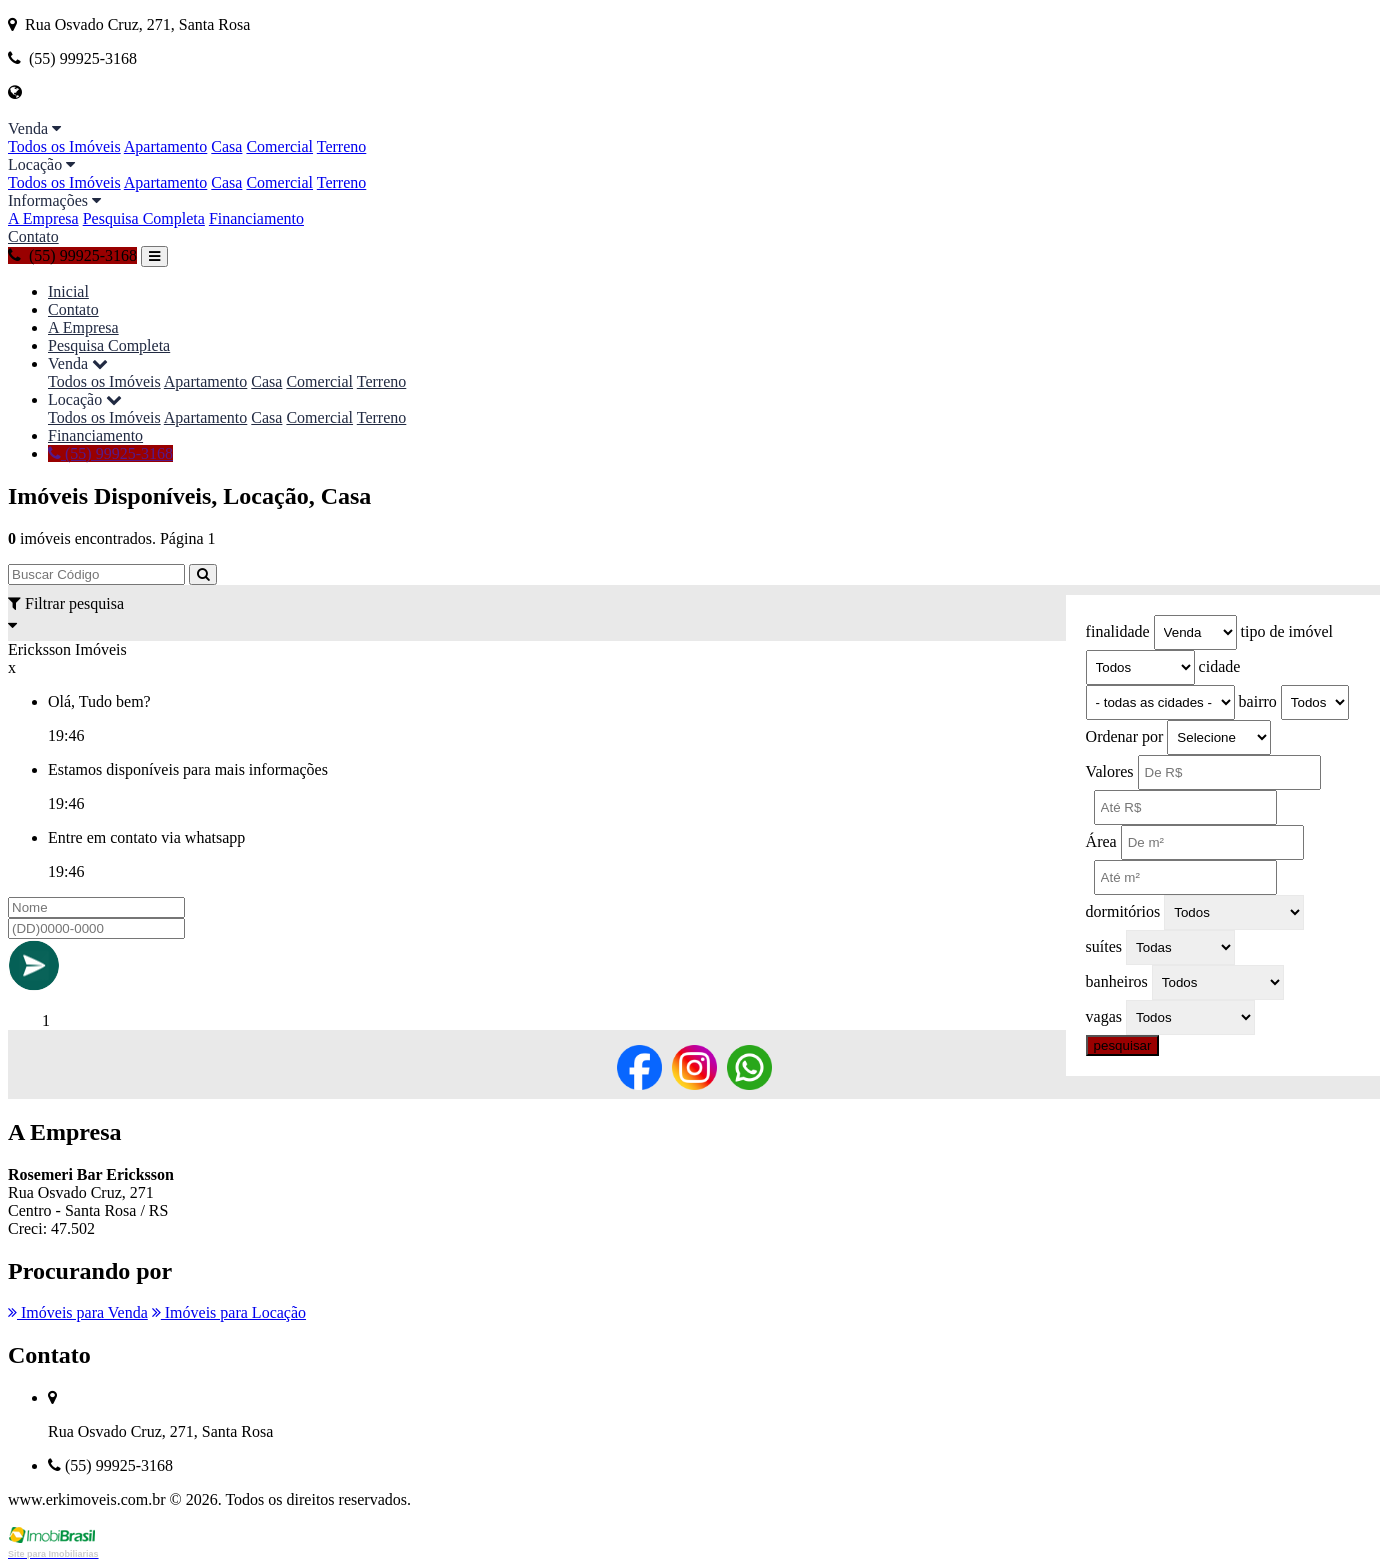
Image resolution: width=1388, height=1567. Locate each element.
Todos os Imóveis (64, 146)
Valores (1110, 771)
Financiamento (256, 218)
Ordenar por (1125, 736)
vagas (1104, 1016)
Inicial (68, 291)
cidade (1220, 666)
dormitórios (1123, 911)
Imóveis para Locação (229, 1312)
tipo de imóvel (1287, 631)
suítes (1104, 946)
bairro (1258, 701)
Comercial (279, 146)
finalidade (1118, 631)
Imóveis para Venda (78, 1312)
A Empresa (43, 218)
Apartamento (166, 146)
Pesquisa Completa (144, 218)
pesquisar (1123, 1045)
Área (1101, 841)
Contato (33, 236)
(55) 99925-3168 (72, 255)
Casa (226, 146)
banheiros (1117, 981)
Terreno (342, 146)
